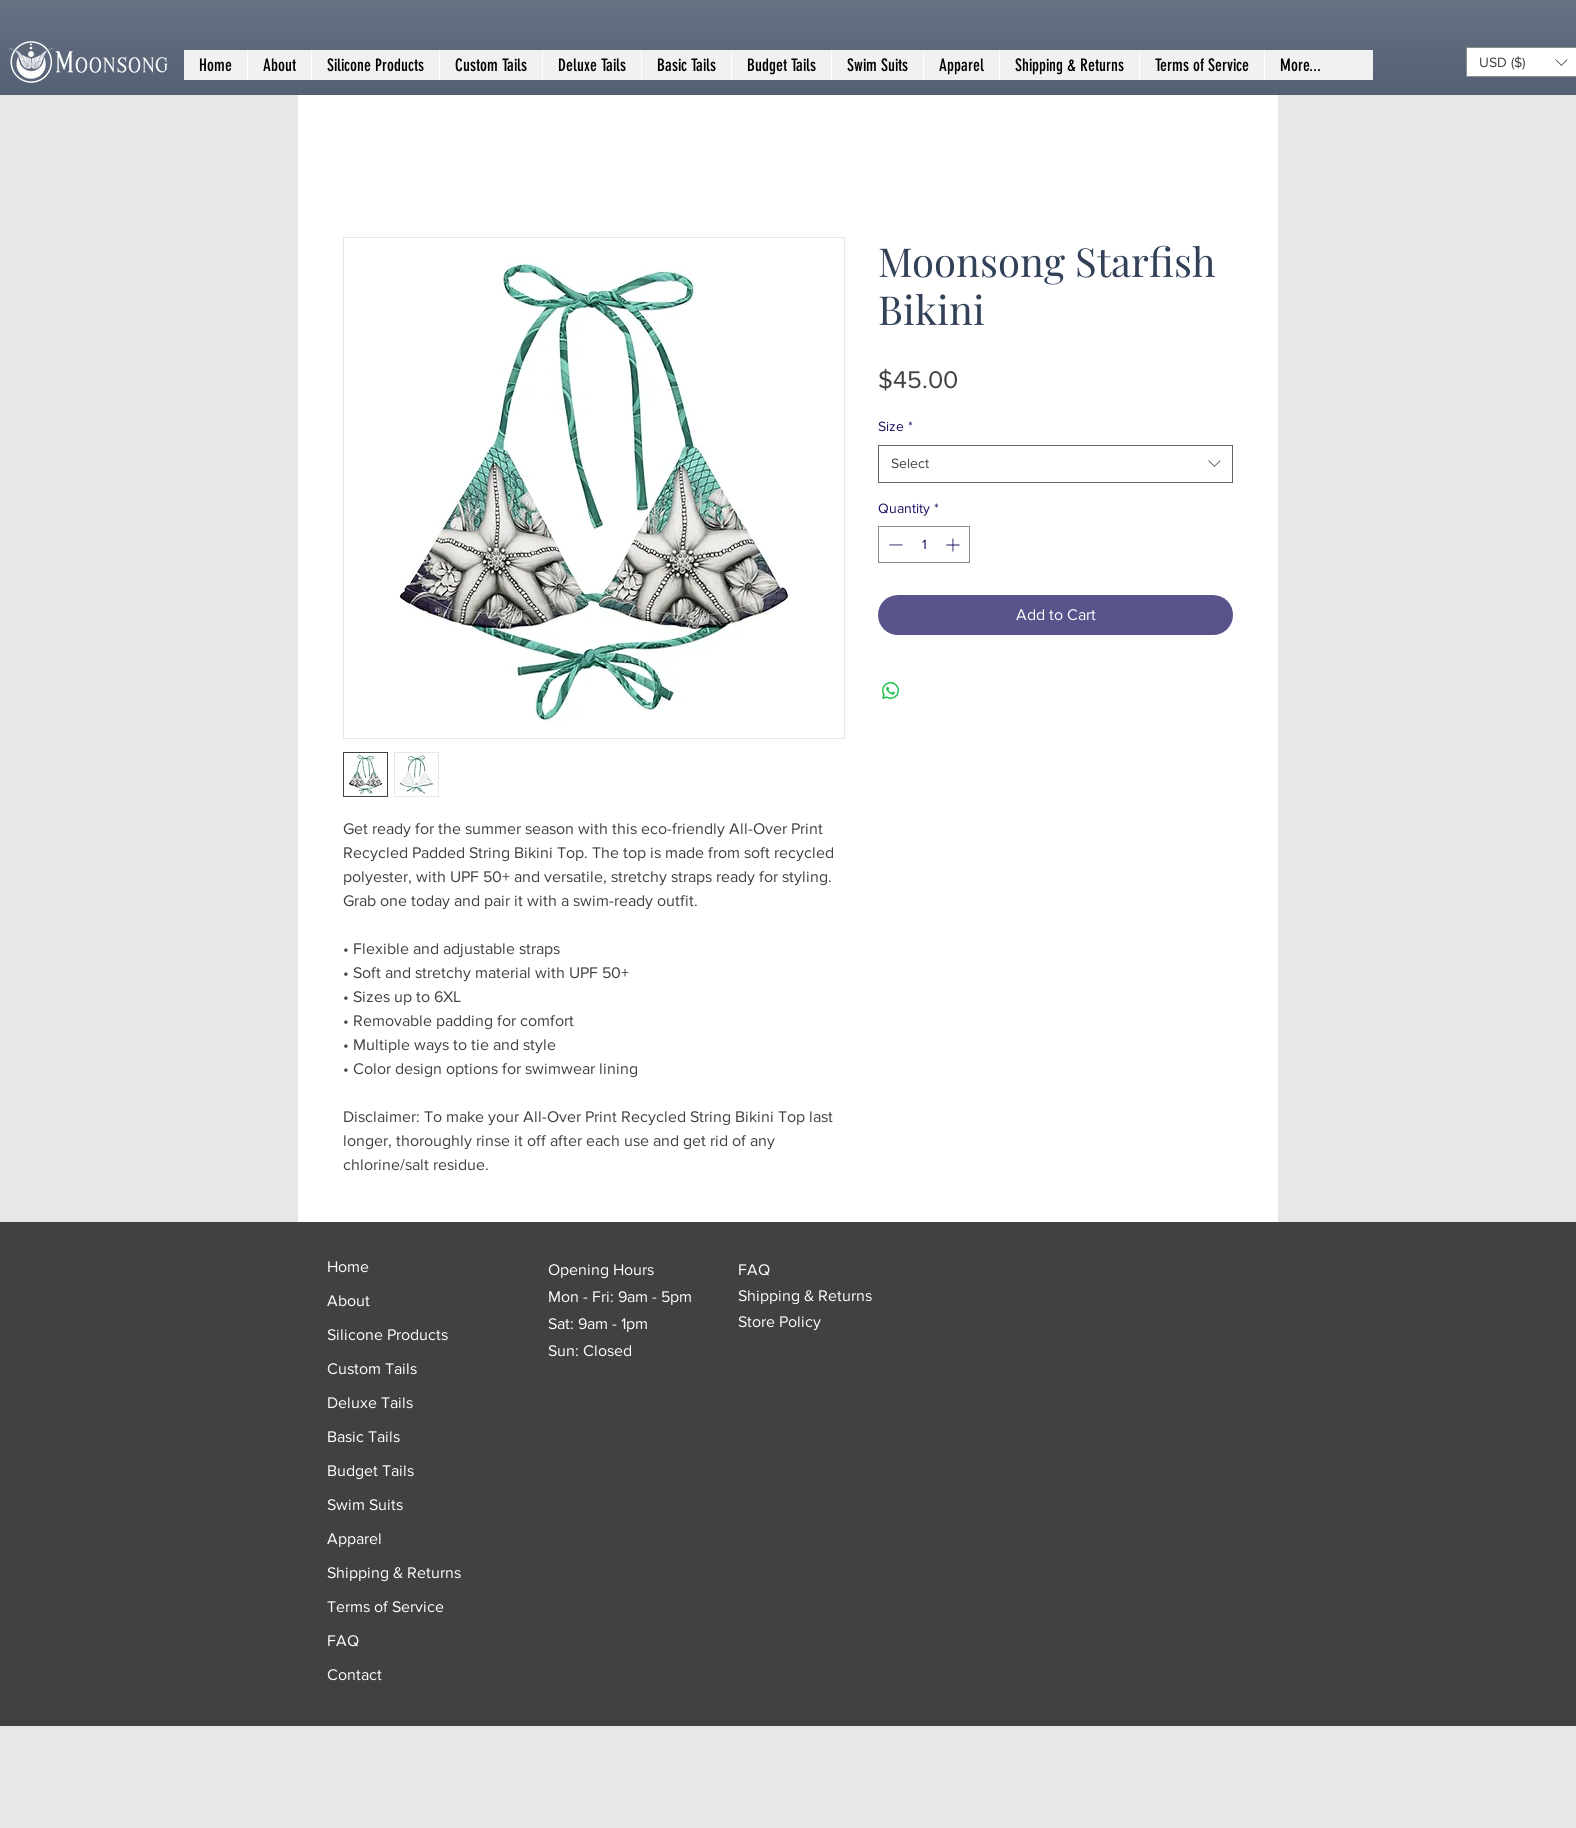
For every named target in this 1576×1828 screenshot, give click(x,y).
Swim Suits (365, 1504)
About (348, 1300)
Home (348, 1266)
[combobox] (1055, 464)
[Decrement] (893, 544)
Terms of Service (385, 1606)
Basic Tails (363, 1436)
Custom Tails (372, 1368)
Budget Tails (370, 1470)
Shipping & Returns (394, 1572)
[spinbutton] (924, 544)
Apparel (354, 1538)
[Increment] (954, 544)
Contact (354, 1674)
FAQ (343, 1640)
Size (895, 426)
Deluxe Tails (370, 1402)
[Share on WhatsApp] (891, 691)
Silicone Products (387, 1334)
